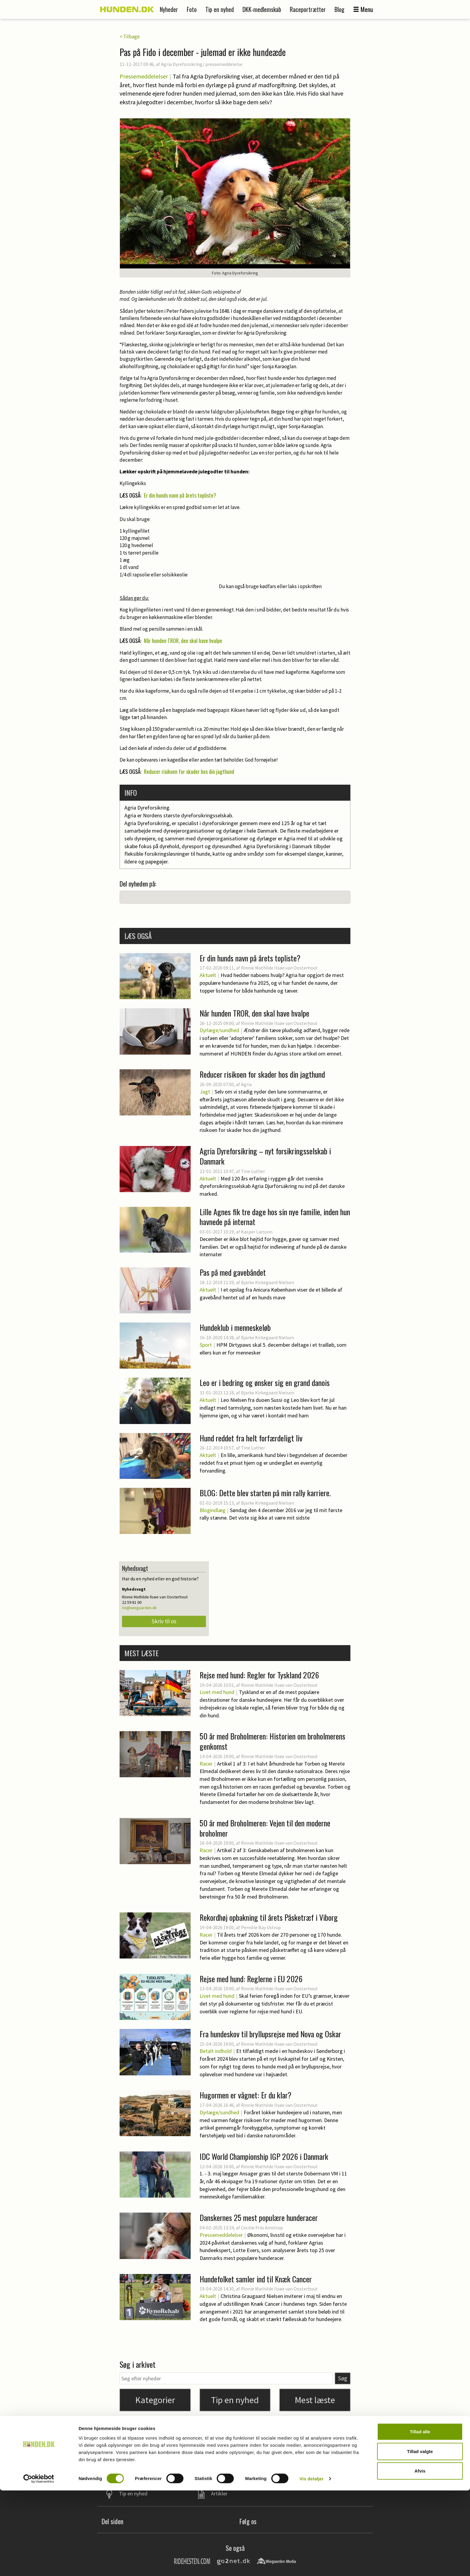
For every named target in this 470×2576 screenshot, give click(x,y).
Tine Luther (253, 1171)
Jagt (205, 1091)
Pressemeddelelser (144, 76)
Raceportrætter (308, 9)
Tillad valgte (420, 2536)
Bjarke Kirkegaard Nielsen (267, 1282)
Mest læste (315, 2400)
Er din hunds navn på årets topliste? (180, 495)
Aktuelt (208, 975)
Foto (192, 9)
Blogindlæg (212, 1510)
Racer (206, 1763)
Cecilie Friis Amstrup (262, 2228)
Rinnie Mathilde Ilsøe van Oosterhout (279, 968)
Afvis (420, 2556)
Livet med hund (217, 1692)
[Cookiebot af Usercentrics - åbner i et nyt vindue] (39, 2564)
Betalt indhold (216, 2050)
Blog (339, 9)
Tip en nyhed (219, 9)
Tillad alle (420, 2517)
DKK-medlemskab (261, 9)
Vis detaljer (311, 2564)
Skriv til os (164, 1621)
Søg (342, 2378)
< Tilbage (130, 36)
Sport (206, 1344)
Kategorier (155, 2400)
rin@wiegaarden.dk (139, 1607)
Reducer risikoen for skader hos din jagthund (189, 771)
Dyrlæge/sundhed (219, 1030)
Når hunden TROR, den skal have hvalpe (183, 640)
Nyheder (169, 9)
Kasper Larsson (256, 1232)
